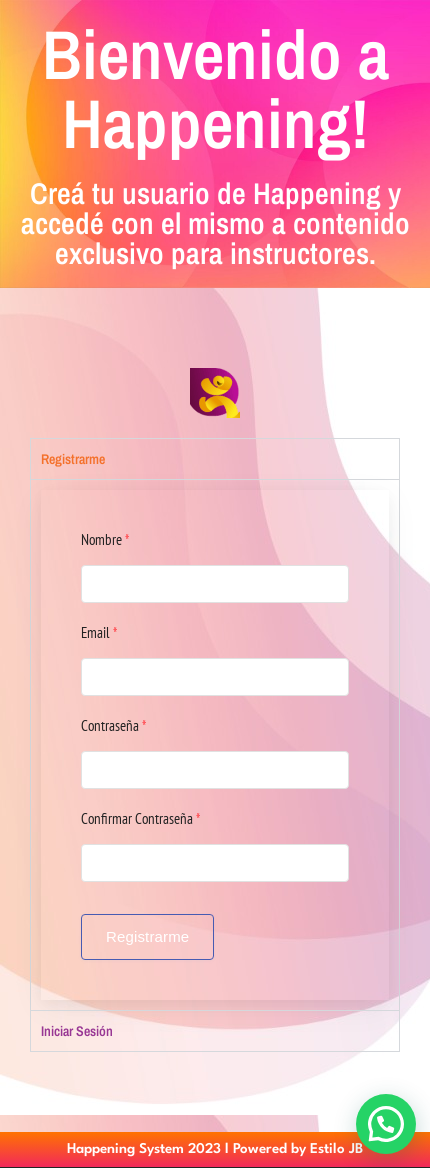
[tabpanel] (215, 744)
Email (99, 632)
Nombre (105, 539)
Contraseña (113, 725)
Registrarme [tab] (73, 459)
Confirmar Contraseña (140, 818)
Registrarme (147, 936)
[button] (386, 1124)
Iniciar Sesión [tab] (77, 1031)
